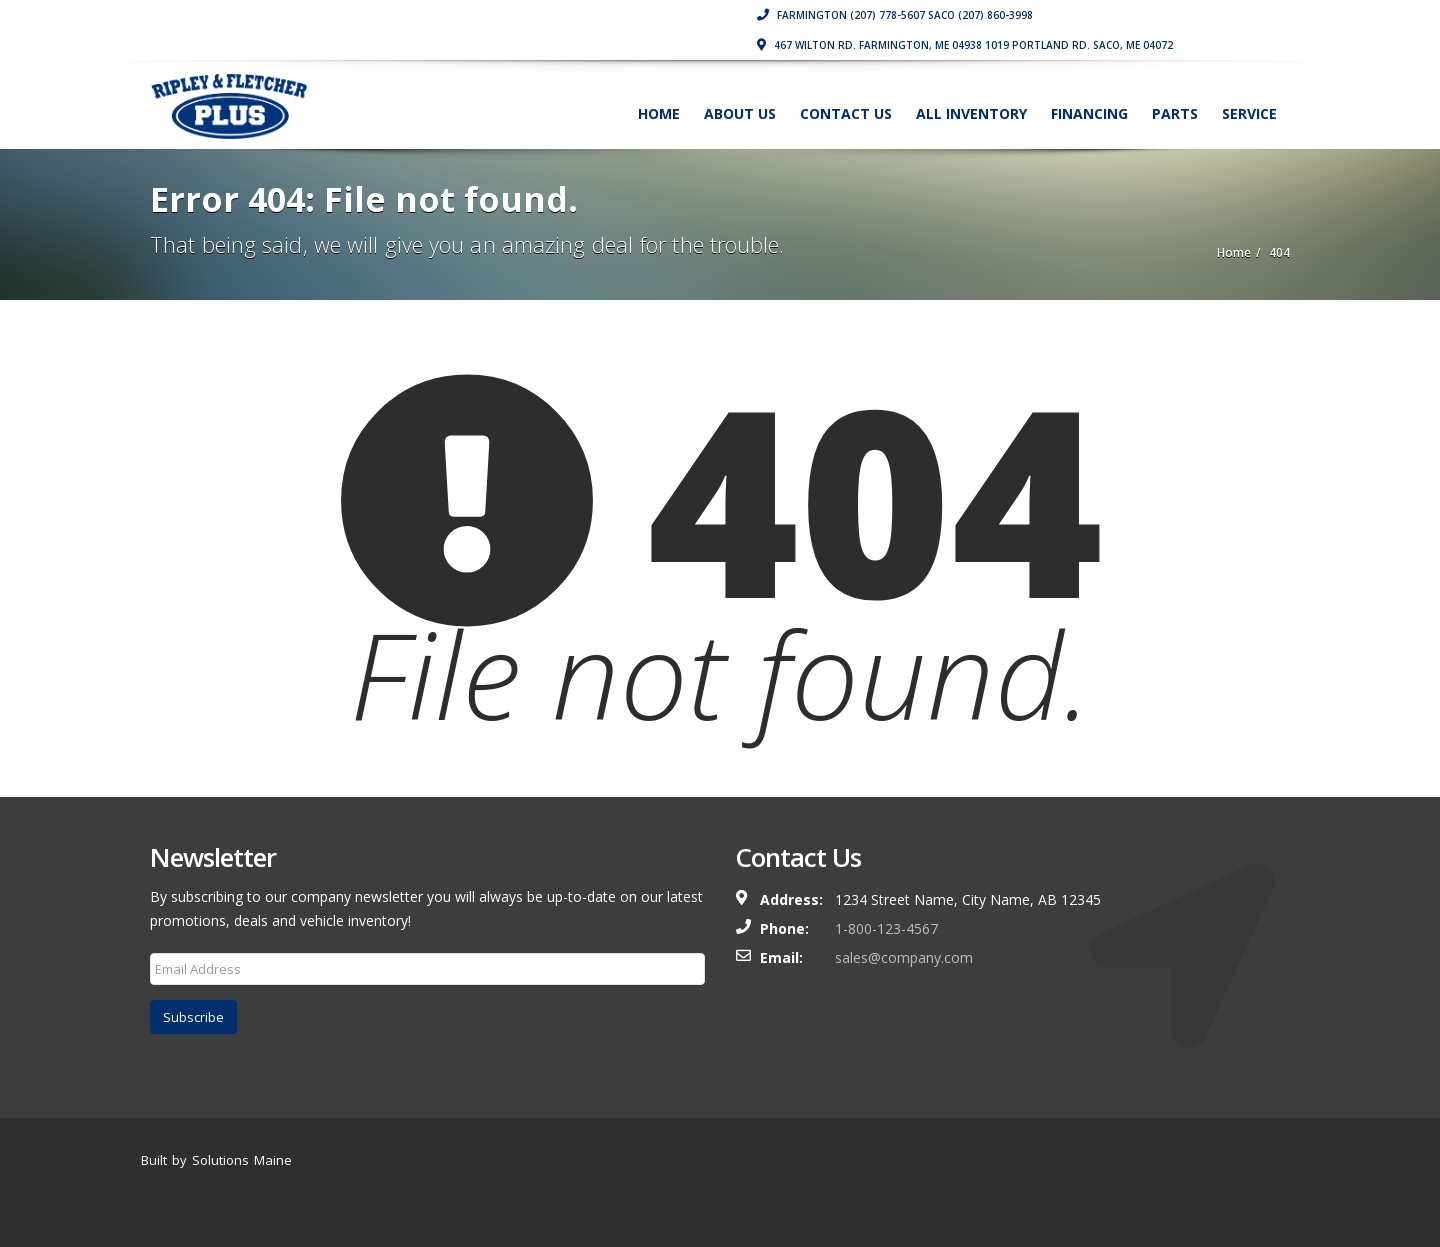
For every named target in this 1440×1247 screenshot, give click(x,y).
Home (659, 113)
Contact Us (846, 113)
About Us (740, 113)
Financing (1089, 113)
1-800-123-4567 (886, 928)
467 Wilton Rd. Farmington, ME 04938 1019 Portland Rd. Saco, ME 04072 (965, 45)
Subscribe (193, 1017)
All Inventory (971, 113)
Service (1249, 113)
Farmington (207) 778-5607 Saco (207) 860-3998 (895, 15)
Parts (1175, 113)
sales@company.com (904, 957)
